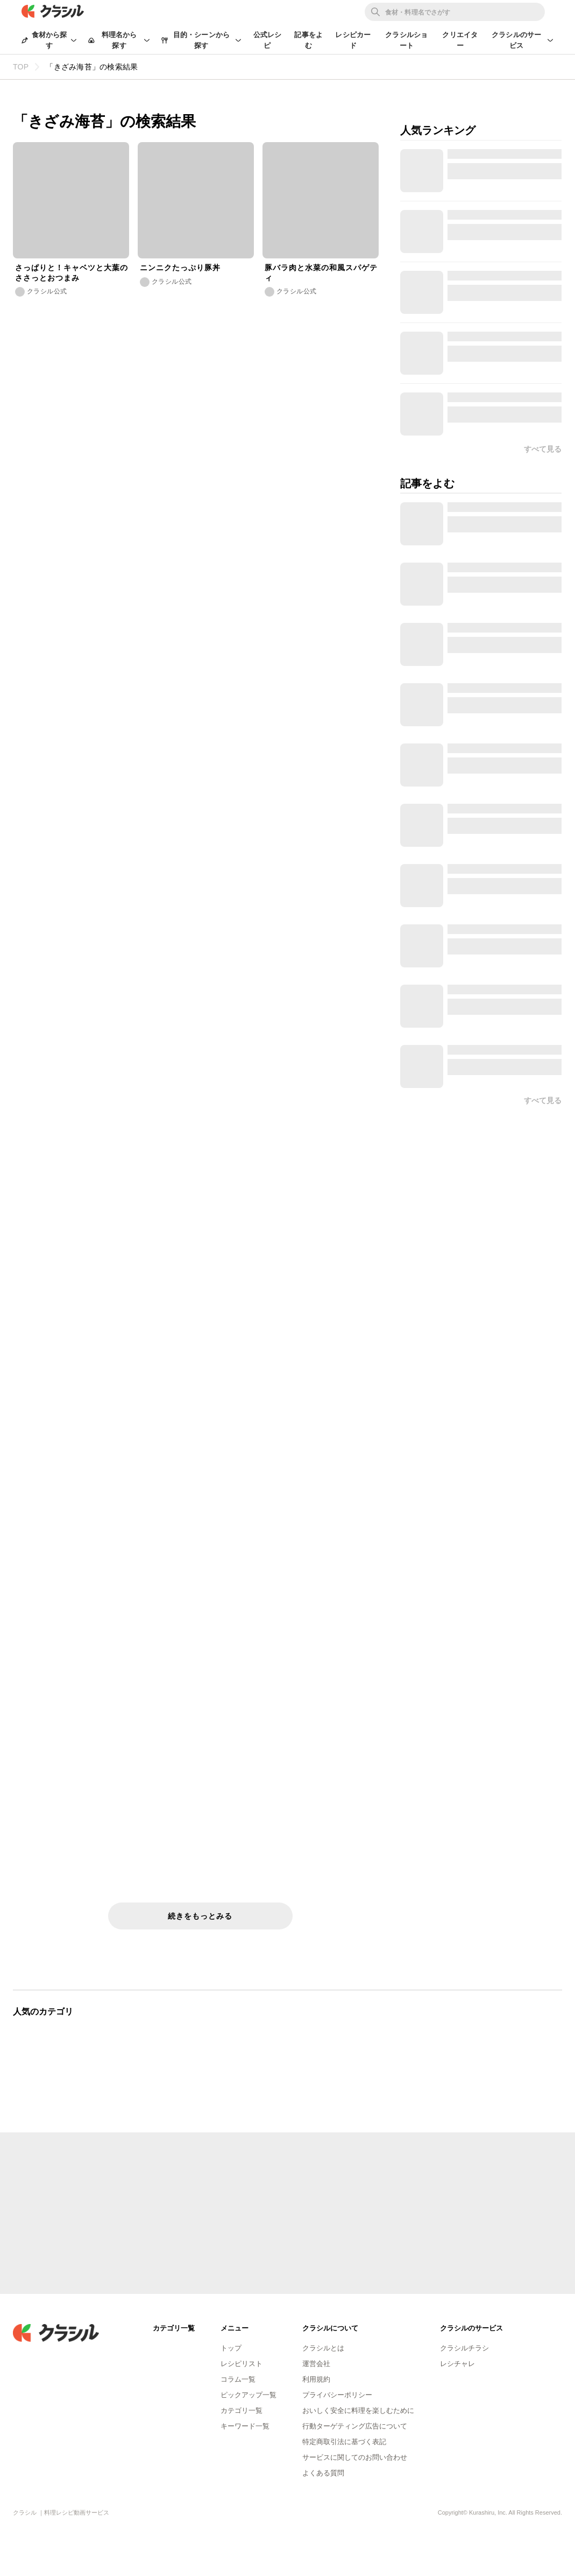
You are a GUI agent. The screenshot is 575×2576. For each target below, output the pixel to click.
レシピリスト (241, 2364)
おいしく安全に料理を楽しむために (358, 2410)
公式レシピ (267, 40)
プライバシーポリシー (337, 2395)
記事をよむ (308, 40)
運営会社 (316, 2364)
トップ (231, 2348)
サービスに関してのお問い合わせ (354, 2457)
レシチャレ (457, 2364)
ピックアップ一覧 (248, 2395)
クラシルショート (406, 40)
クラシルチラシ (464, 2348)
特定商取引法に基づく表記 (344, 2442)
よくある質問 (323, 2473)
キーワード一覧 (245, 2426)
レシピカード (353, 40)
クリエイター (460, 40)
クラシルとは (323, 2348)
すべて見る (543, 1100)
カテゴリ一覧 (241, 2410)
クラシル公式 (47, 291)
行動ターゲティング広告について (354, 2426)
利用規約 (316, 2379)
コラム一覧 (238, 2379)
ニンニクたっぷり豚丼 (180, 267)
